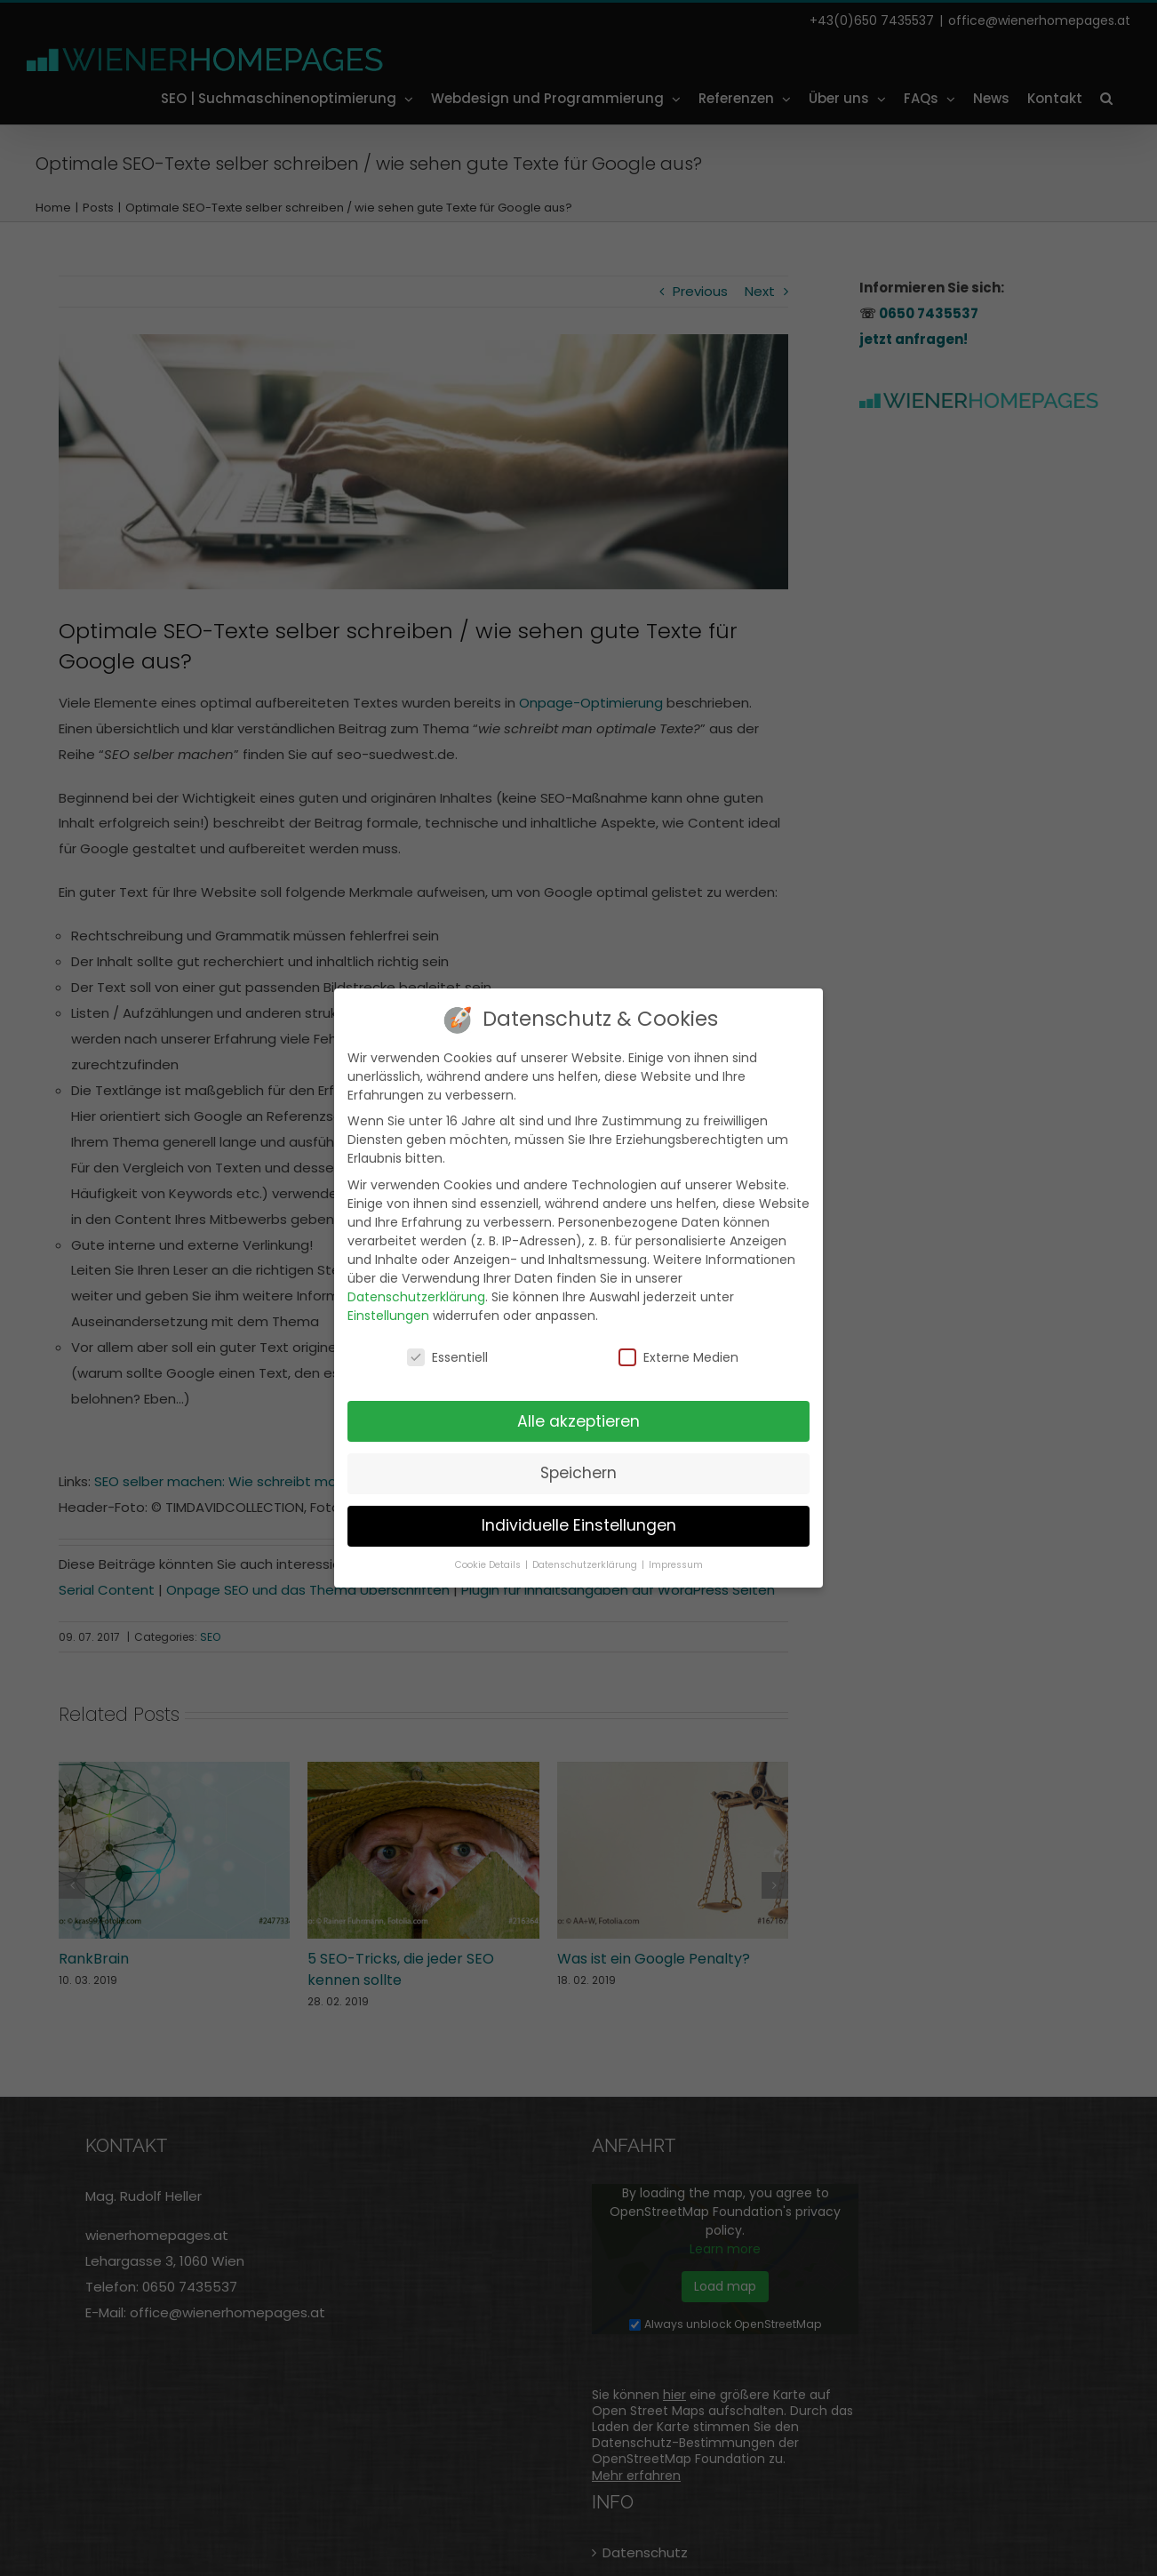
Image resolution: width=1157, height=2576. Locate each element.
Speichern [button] (578, 1472)
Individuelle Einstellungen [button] (579, 1524)
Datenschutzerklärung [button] (586, 1564)
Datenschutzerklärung (416, 1295)
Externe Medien (678, 1355)
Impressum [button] (676, 1564)
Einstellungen (388, 1314)
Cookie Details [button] (489, 1564)
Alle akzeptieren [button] (578, 1419)
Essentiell (447, 1355)
